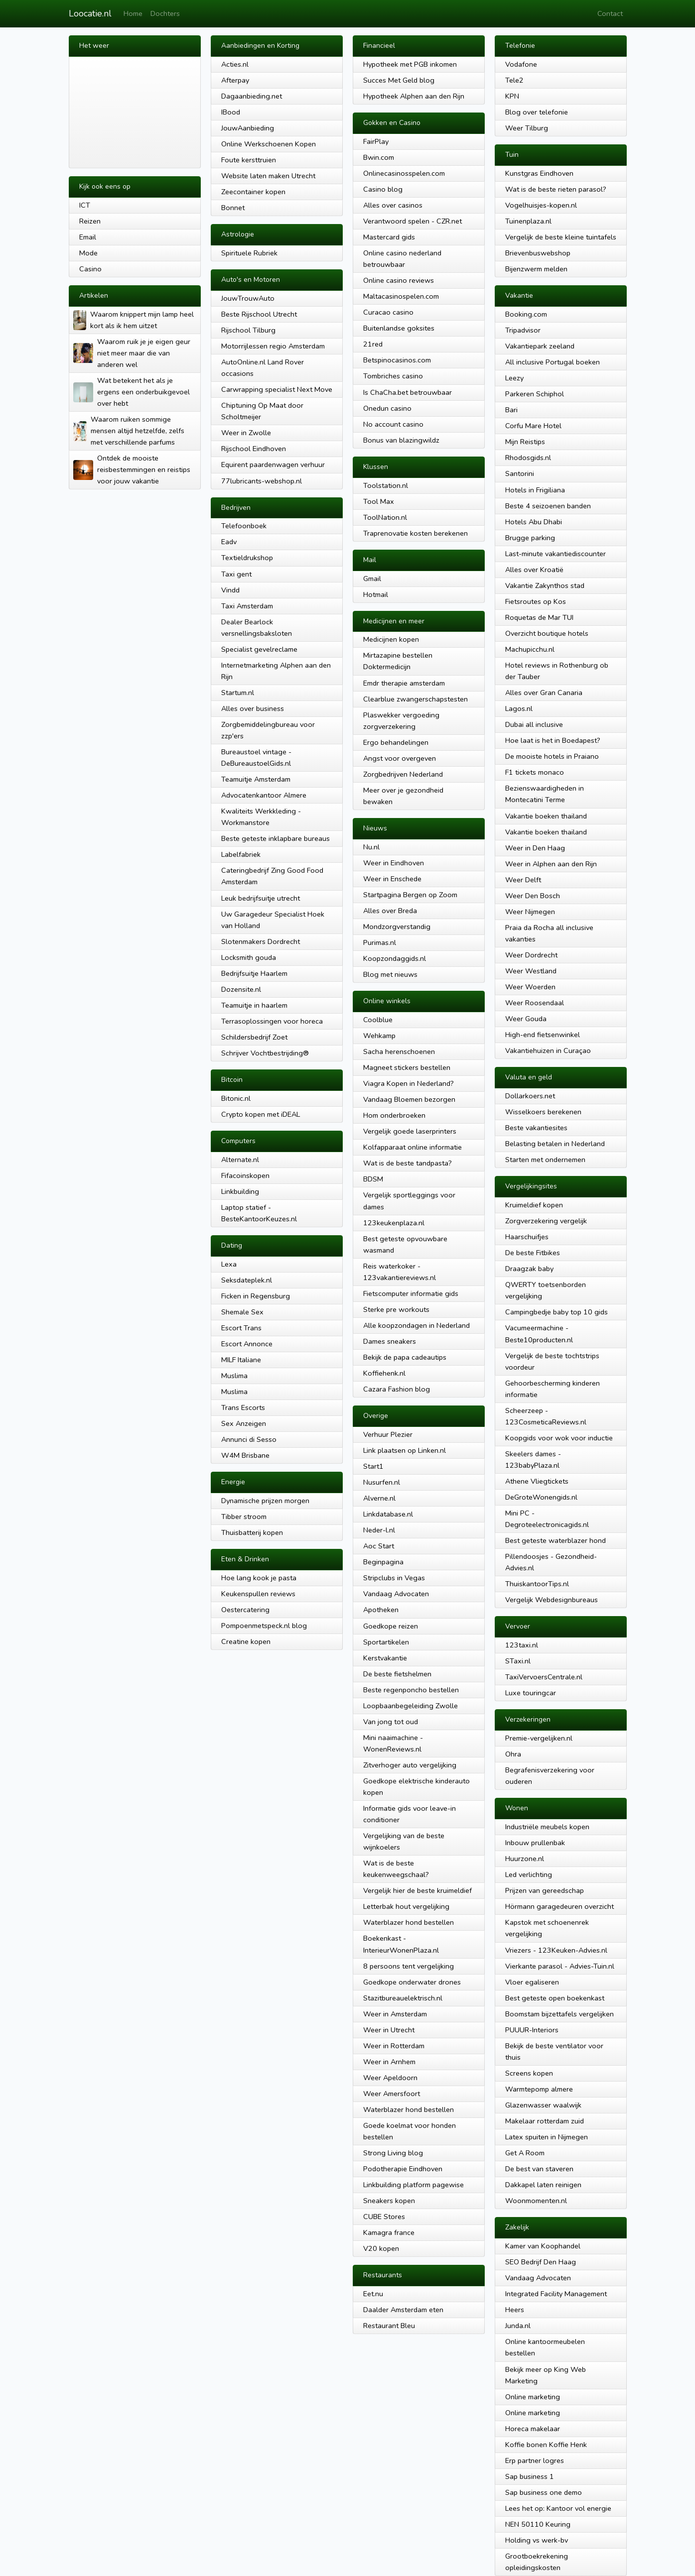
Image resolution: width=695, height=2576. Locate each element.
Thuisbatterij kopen (252, 1532)
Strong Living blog (393, 2153)
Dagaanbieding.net (251, 96)
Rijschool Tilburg (248, 330)
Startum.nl (237, 693)
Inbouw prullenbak (535, 1843)
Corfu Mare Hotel (533, 426)
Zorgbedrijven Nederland (403, 774)
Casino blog (383, 189)
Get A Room (525, 2153)
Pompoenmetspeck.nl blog (264, 1626)
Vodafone (521, 64)
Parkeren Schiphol (534, 394)
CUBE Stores (384, 2217)
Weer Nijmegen (530, 912)
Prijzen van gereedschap (544, 1890)
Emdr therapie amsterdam (404, 683)
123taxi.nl (521, 1645)
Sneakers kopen (389, 2201)
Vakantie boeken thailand (546, 816)
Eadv (229, 542)
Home (133, 13)
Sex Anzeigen (243, 1423)
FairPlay (376, 141)
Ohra (513, 1754)
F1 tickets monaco (534, 772)
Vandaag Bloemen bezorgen (409, 1099)
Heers (514, 2310)
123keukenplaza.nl (393, 1223)
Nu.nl (371, 847)
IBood (230, 112)
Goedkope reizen (390, 1626)
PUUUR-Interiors (531, 2030)
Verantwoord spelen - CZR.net (412, 221)
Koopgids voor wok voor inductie (559, 1438)
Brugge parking (530, 538)
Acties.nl (235, 64)
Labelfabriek (241, 854)
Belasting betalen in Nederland (555, 1144)
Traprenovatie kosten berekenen (415, 533)
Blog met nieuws (390, 974)
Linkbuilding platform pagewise (413, 2185)
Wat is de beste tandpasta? (407, 1163)
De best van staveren (539, 2169)
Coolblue (378, 1020)
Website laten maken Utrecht (268, 176)
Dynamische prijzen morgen (265, 1501)
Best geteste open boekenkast (554, 1998)
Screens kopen (529, 2073)
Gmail (372, 579)
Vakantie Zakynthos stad (544, 585)
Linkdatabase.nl (388, 1514)
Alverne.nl (379, 1498)
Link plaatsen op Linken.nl (404, 1450)
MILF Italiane (241, 1360)
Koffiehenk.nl (384, 1373)
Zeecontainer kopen (253, 192)
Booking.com (526, 314)
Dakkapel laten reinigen (543, 2185)
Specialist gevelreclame (259, 649)
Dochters (165, 13)
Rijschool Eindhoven (253, 449)
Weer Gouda (526, 1019)
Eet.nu (373, 2294)
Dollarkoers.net (530, 1096)
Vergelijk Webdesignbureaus (551, 1600)
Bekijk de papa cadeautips (404, 1357)
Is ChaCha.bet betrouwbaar (407, 392)
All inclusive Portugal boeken (552, 362)
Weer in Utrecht (389, 2030)
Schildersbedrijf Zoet (254, 1037)
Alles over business (252, 708)
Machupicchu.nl (530, 649)
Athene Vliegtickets (536, 1481)
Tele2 (514, 80)
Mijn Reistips (525, 442)
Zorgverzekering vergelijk (546, 1221)
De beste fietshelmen (397, 1674)
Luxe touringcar (530, 1693)
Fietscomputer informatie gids (410, 1293)
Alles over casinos (392, 205)
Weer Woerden (530, 987)
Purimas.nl (379, 942)
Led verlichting (528, 1874)
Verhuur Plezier (388, 1434)
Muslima (234, 1376)
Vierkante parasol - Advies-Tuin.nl (559, 1966)
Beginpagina (383, 1562)
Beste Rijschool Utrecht (259, 314)
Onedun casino (387, 408)
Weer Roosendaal (534, 1003)
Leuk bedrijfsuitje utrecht (260, 898)
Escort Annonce (247, 1344)
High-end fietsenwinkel (542, 1035)
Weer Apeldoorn (390, 2078)
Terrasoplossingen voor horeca (272, 1021)
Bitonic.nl (236, 1098)
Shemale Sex (242, 1312)
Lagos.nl (519, 708)
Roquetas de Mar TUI (539, 617)
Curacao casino (388, 312)
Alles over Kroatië (534, 570)
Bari (511, 410)
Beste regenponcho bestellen (411, 1690)
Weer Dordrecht (531, 955)
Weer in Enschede (392, 879)
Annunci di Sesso (249, 1439)
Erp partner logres (534, 2460)
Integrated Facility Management (556, 2294)
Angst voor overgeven (399, 758)
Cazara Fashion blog (396, 1389)
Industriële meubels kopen (547, 1827)
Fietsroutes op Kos (535, 601)
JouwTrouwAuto (248, 298)
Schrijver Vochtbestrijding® (265, 1053)
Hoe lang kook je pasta (258, 1578)
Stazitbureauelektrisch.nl (402, 1998)
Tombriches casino (393, 376)
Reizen (90, 221)
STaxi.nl (518, 1661)
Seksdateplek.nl (246, 1280)
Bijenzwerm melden (536, 269)
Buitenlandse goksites (398, 328)
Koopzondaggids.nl (394, 958)
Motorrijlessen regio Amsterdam (273, 346)
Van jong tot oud (390, 1722)
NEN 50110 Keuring (537, 2524)
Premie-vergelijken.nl (538, 1738)
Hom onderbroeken (394, 1115)
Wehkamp (379, 1036)
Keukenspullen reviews (258, 1594)
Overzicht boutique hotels (546, 633)
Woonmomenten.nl (536, 2201)
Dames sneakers (389, 1341)
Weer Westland (530, 971)
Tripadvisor (523, 330)
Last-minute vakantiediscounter (555, 554)
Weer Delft (523, 880)
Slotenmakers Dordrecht (260, 941)
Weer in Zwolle (246, 433)
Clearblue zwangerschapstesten (415, 699)
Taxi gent (236, 574)
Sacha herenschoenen (399, 1051)
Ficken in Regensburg (255, 1296)
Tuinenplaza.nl (528, 221)
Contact (610, 13)
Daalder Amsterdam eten (403, 2310)
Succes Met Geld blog (398, 80)
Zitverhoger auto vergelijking (409, 1765)
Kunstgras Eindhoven (539, 173)
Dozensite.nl (241, 989)
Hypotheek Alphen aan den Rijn (413, 96)
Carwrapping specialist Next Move (276, 389)
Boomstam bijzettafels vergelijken (559, 2014)
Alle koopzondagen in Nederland (416, 1325)
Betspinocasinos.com (397, 360)
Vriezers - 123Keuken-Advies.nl (556, 1950)
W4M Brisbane (245, 1455)
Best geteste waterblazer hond (555, 1540)
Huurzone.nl (524, 1859)
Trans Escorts (243, 1407)
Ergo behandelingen (395, 742)
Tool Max (378, 501)
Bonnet (233, 208)
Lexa (229, 1264)
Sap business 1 (529, 2476)
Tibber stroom (244, 1517)
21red (373, 344)
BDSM (373, 1179)
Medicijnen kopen (391, 639)
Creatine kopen (246, 1641)
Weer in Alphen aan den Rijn (551, 864)
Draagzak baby (529, 1269)
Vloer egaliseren (532, 1982)
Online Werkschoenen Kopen (268, 144)
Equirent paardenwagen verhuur (273, 464)
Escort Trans (241, 1328)
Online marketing (532, 2397)
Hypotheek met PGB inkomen (410, 64)
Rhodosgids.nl (528, 458)
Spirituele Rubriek (249, 253)
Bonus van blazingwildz (401, 440)
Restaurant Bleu (389, 2326)
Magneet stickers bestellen (406, 1067)
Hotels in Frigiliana (535, 490)
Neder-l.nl (379, 1530)
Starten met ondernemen (545, 1160)
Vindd (230, 590)
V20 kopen (381, 2248)
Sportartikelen (386, 1642)
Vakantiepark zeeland (539, 346)
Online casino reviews (398, 280)
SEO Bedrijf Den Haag (540, 2262)
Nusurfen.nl (381, 1482)
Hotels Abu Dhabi (533, 522)
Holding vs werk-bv (536, 2540)
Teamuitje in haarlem (254, 1005)
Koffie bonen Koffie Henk (546, 2445)
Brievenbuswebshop (537, 253)
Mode (88, 253)
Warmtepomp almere (539, 2089)
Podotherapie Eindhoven (402, 2169)
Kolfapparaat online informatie (412, 1147)
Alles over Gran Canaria (543, 693)
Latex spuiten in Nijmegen (546, 2137)
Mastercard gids (389, 237)
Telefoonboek (244, 526)
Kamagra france (389, 2232)
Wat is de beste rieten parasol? (555, 189)
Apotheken (381, 1610)
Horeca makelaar (532, 2429)
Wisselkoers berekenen (543, 1112)
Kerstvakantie (385, 1658)
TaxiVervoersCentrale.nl (543, 1677)
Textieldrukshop (247, 558)
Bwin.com (378, 157)
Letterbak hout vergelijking (406, 1906)
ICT (84, 205)
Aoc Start (378, 1546)
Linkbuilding (240, 1191)
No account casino (393, 424)
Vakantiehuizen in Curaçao (548, 1050)
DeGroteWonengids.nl (541, 1497)
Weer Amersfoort (391, 2094)
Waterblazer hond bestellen (408, 1922)
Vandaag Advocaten (396, 1594)
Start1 (373, 1466)
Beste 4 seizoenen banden (548, 506)
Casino (90, 269)
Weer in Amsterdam (395, 2014)
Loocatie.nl (90, 13)
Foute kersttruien (248, 160)
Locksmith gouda (248, 957)
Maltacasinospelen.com (401, 296)
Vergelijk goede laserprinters (409, 1131)
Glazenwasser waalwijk (543, 2105)
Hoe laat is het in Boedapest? (552, 740)
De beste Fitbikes (532, 1253)
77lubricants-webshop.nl (261, 481)
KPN (512, 96)
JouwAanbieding (247, 128)
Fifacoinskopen (245, 1175)
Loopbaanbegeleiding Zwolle (410, 1706)
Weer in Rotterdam (393, 2046)
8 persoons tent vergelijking (408, 1966)
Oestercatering (245, 1610)
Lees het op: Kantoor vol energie (558, 2508)
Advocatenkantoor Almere (263, 795)
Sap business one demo (543, 2492)
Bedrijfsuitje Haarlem (254, 973)
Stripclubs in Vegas (394, 1578)
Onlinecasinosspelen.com (404, 173)
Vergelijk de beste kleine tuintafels (560, 237)
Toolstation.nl (385, 485)
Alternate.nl (240, 1160)
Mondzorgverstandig (396, 927)
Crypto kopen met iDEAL (260, 1114)
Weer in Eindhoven (393, 863)
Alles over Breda (390, 911)
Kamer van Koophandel (542, 2246)
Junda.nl (518, 2326)
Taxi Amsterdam (247, 606)
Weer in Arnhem (389, 2062)
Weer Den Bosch (532, 896)
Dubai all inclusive (534, 724)
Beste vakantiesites (536, 1128)
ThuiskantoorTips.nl (537, 1584)
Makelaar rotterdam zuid (544, 2121)
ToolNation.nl (385, 517)
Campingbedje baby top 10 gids (556, 1312)
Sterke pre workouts (396, 1309)
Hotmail (375, 594)
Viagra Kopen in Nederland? (408, 1083)
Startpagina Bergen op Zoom (410, 895)
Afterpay (235, 80)
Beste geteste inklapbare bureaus (275, 838)
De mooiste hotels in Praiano (552, 756)
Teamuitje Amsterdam (255, 779)
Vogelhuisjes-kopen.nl (541, 205)
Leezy (514, 378)
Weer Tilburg (526, 128)
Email (87, 237)
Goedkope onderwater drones (412, 1982)
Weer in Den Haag (535, 848)
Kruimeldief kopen (534, 1205)
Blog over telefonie (536, 112)
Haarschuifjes (527, 1237)
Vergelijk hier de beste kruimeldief (417, 1890)
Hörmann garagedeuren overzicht (559, 1906)
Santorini (519, 473)
